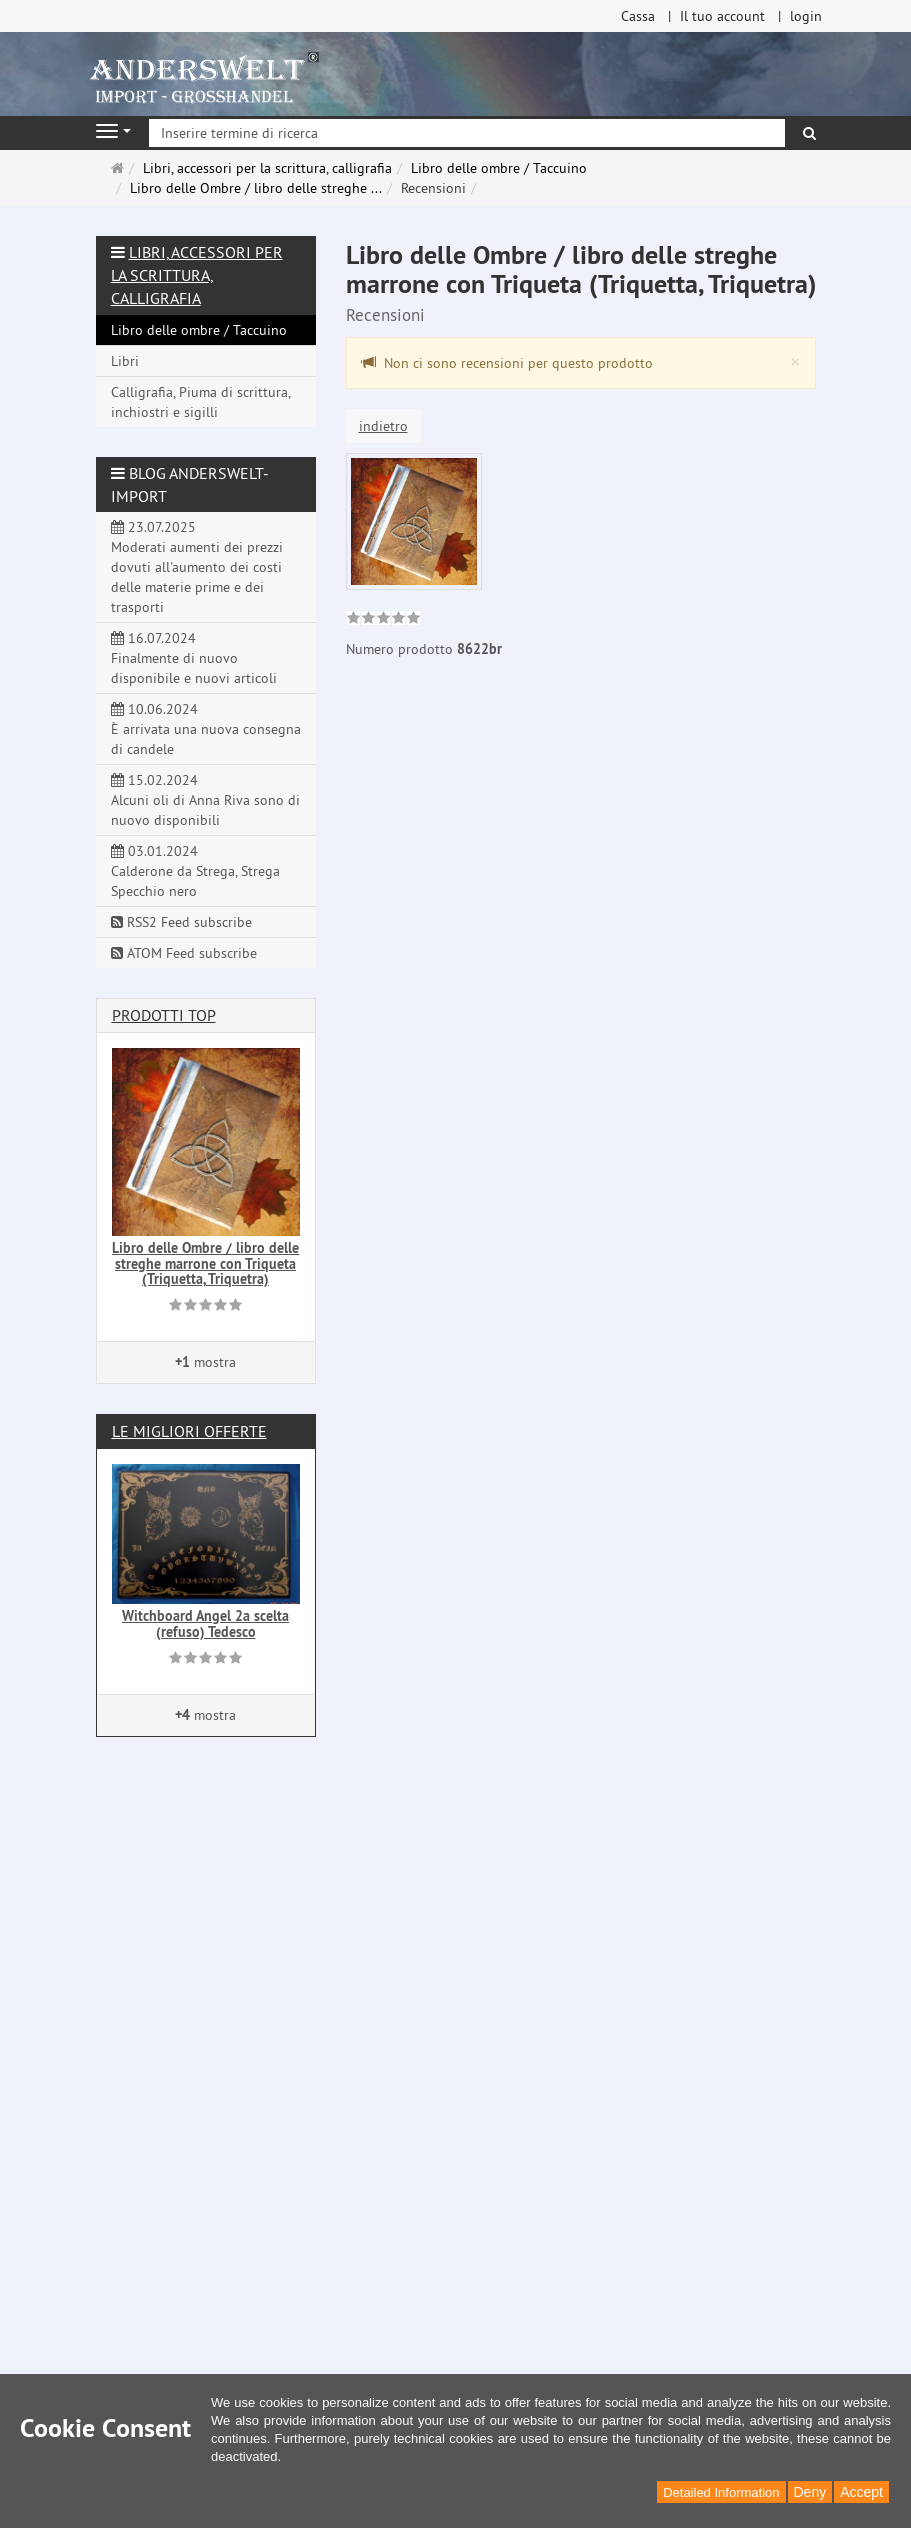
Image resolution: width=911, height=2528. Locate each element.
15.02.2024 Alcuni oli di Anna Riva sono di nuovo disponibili (205, 800)
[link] (383, 620)
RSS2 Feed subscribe (181, 922)
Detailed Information (721, 2492)
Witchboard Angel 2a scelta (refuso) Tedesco (205, 1623)
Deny (810, 2492)
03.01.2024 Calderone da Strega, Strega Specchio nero (195, 871)
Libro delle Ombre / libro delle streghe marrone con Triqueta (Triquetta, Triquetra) (205, 1263)
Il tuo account (722, 16)
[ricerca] (809, 133)
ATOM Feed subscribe (184, 953)
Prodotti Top (164, 1015)
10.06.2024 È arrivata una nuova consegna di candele (206, 729)
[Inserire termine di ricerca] (467, 133)
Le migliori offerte (189, 1431)
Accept (861, 2492)
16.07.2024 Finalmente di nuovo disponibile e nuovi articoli (194, 658)
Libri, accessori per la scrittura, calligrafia (197, 275)
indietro (383, 426)
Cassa (638, 16)
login (806, 16)
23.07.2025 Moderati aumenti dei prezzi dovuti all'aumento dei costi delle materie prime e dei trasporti (197, 567)
